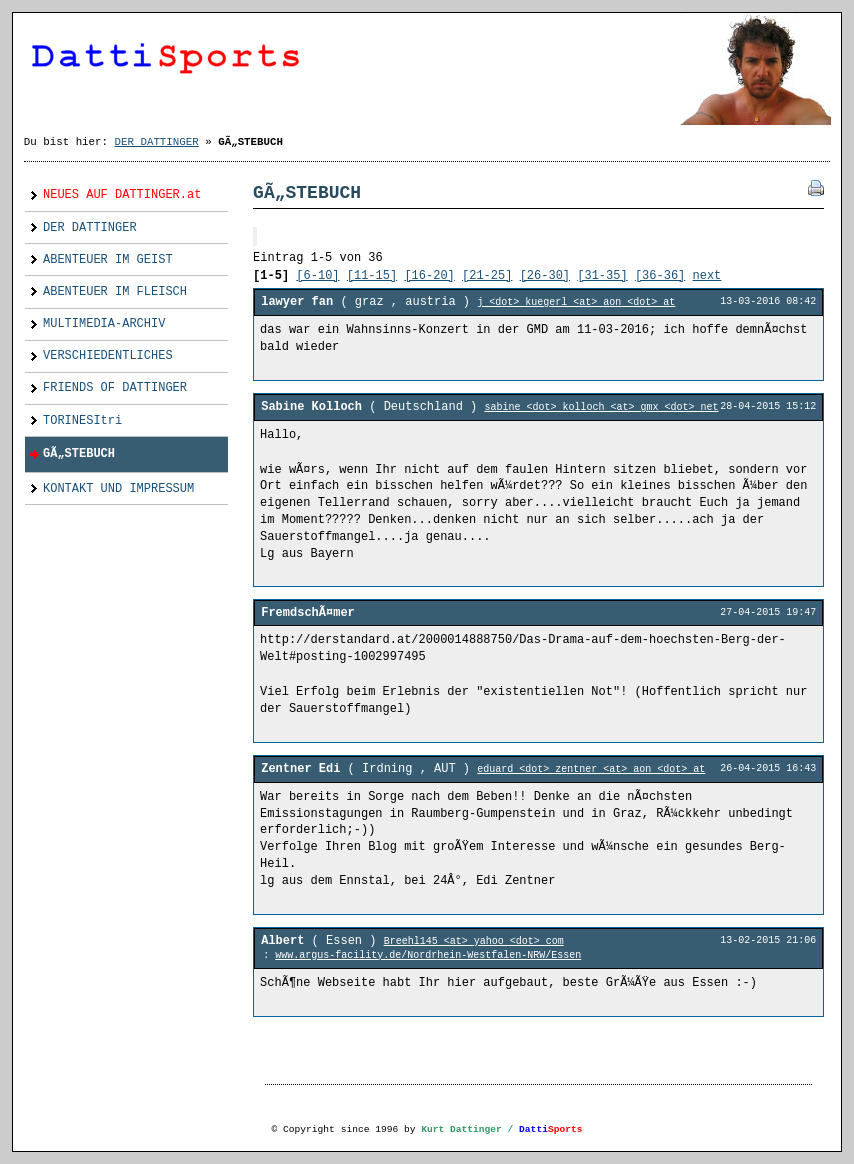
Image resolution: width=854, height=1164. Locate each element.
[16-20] (429, 276)
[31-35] (602, 276)
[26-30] (545, 276)
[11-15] (372, 276)
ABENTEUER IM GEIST (99, 255)
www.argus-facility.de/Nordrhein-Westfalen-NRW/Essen (428, 955)
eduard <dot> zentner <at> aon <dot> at (591, 769)
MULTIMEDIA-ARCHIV (95, 320)
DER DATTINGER (157, 142)
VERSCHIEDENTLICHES (99, 352)
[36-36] (660, 276)
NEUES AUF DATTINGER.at (113, 191)
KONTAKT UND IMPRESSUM (109, 484)
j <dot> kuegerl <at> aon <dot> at (576, 302)
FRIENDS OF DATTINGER (106, 384)
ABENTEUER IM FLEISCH (106, 287)
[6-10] (317, 276)
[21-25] (487, 276)
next (707, 276)
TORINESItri (73, 416)
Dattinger (427, 53)
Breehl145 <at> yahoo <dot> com (474, 941)
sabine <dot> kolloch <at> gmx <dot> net (601, 407)
